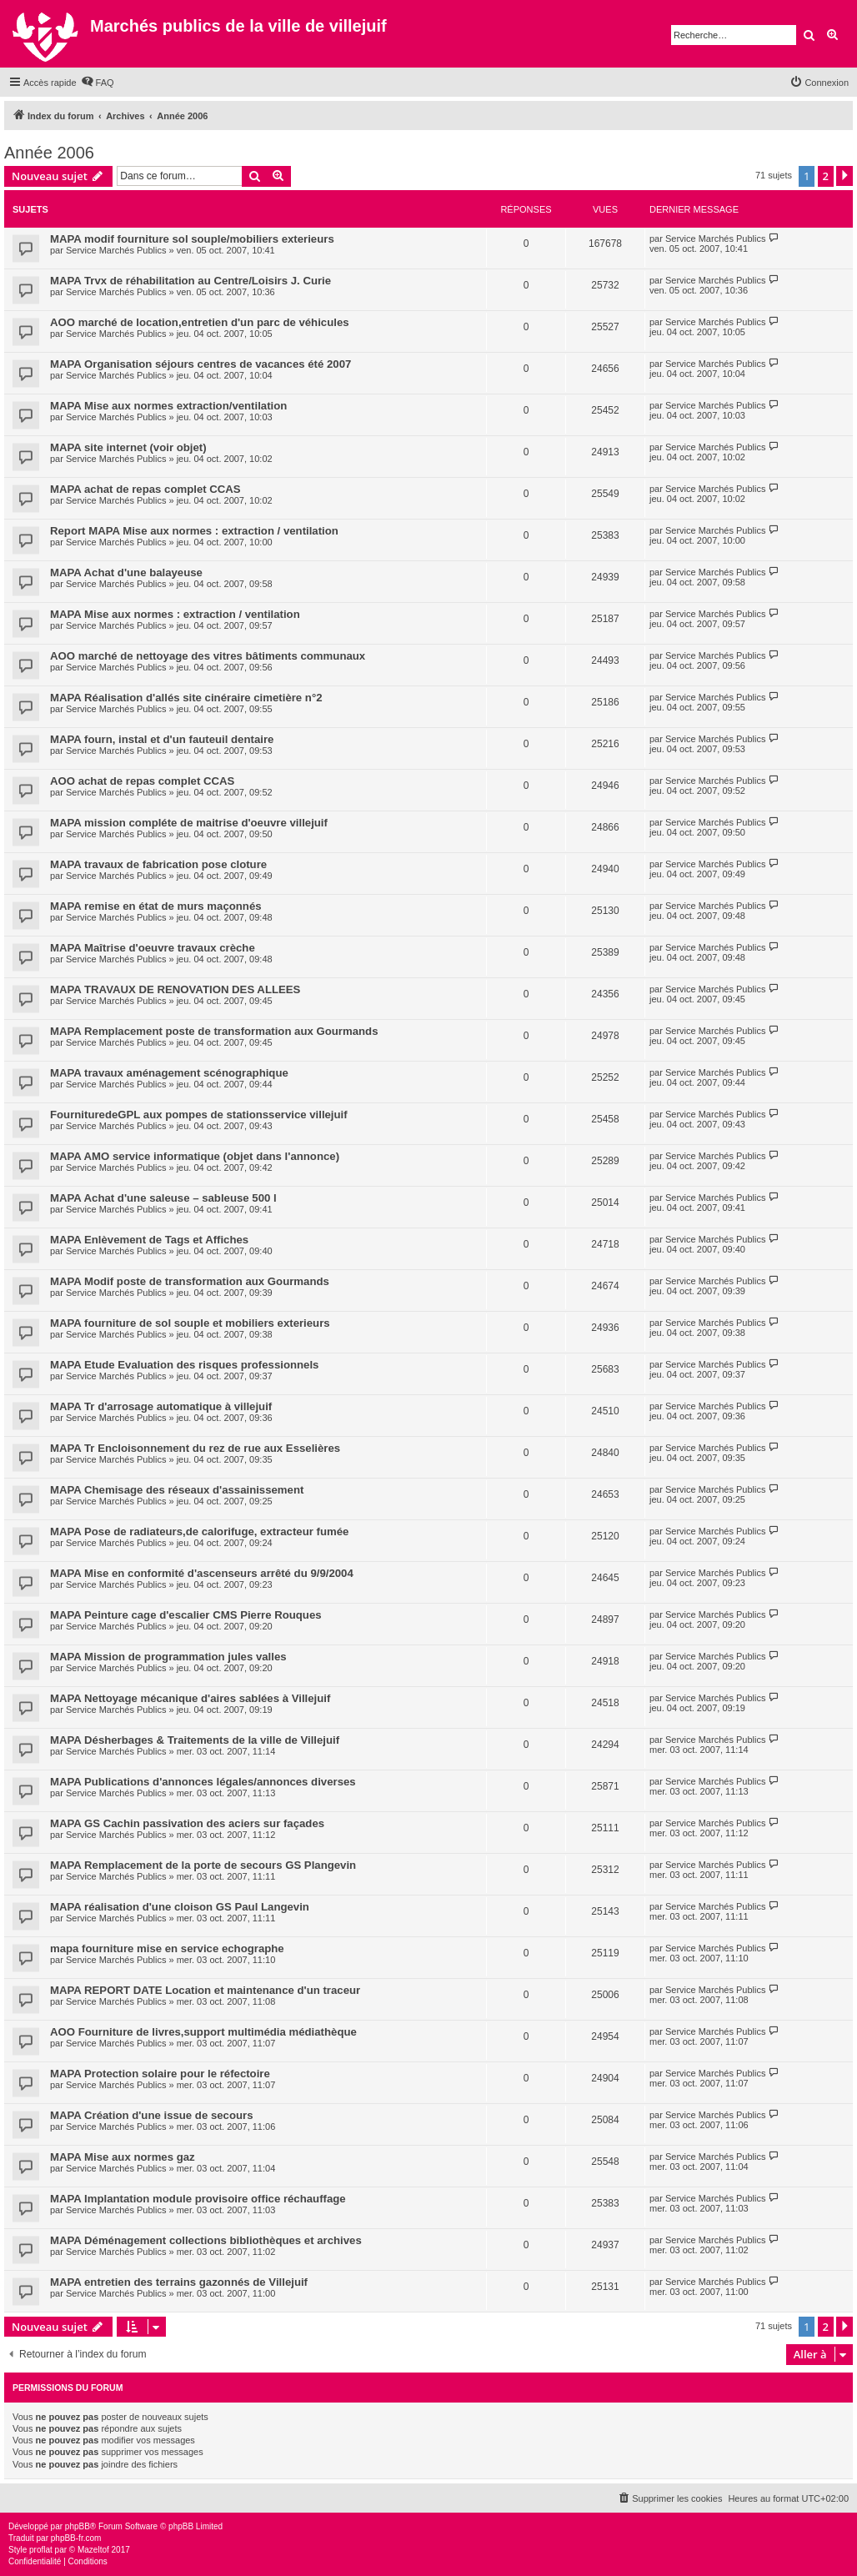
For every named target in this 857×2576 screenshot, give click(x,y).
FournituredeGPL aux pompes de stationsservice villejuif (199, 1114)
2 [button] (826, 175)
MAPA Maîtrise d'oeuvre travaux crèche (152, 948)
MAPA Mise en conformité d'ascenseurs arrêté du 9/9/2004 (201, 1573)
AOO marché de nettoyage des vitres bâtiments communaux (207, 656)
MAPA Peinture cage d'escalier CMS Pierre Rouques (186, 1615)
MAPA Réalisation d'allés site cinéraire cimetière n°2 (186, 697)
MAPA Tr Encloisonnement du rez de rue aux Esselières (195, 1448)
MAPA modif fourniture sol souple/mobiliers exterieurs (192, 239)
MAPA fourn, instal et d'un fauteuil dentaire (161, 739)
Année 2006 (49, 152)
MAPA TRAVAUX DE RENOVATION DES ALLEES (175, 989)
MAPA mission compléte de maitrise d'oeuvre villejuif (189, 822)
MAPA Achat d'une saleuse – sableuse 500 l (163, 1198)
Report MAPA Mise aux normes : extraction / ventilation (194, 531)
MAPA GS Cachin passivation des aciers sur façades (187, 1823)
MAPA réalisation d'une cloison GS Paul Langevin (179, 1907)
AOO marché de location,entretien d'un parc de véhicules (199, 322)
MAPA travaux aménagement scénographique (169, 1073)
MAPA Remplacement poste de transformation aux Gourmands (214, 1031)
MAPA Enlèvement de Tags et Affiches (149, 1239)
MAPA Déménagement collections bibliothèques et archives (206, 2240)
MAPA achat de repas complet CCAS (145, 489)
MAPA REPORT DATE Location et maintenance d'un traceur (205, 1990)
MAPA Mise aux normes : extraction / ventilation (175, 614)
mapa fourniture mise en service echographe (167, 1948)
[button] (844, 176)
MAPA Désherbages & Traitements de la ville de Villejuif (194, 1740)
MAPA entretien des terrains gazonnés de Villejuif (179, 2282)
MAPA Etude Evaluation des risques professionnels (184, 1364)
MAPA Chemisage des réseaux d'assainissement (176, 1490)
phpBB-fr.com (76, 2538)
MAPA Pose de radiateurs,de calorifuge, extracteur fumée (199, 1531)
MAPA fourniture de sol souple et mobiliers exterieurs (190, 1323)
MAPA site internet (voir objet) (128, 447)
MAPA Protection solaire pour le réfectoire (160, 2073)
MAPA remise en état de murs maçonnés (156, 906)
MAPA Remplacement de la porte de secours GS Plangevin (203, 1865)
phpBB (77, 2526)
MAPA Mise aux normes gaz (122, 2157)
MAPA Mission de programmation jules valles (168, 1656)
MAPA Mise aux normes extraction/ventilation (168, 405)
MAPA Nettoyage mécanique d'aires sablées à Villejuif (190, 1698)
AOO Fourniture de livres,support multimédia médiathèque (203, 2032)
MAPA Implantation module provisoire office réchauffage (198, 2198)
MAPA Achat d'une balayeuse (126, 572)
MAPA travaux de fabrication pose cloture (158, 864)
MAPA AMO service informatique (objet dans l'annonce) (194, 1156)
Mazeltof (93, 2549)
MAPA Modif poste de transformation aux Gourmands (189, 1281)
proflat (41, 2549)
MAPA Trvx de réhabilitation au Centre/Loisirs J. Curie (190, 280)
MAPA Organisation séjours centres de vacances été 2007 (200, 364)
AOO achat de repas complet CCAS (142, 781)
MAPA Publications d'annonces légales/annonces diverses (203, 1781)
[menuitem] (97, 83)
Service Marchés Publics (116, 250)
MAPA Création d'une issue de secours (151, 2115)
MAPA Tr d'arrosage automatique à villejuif (161, 1406)
